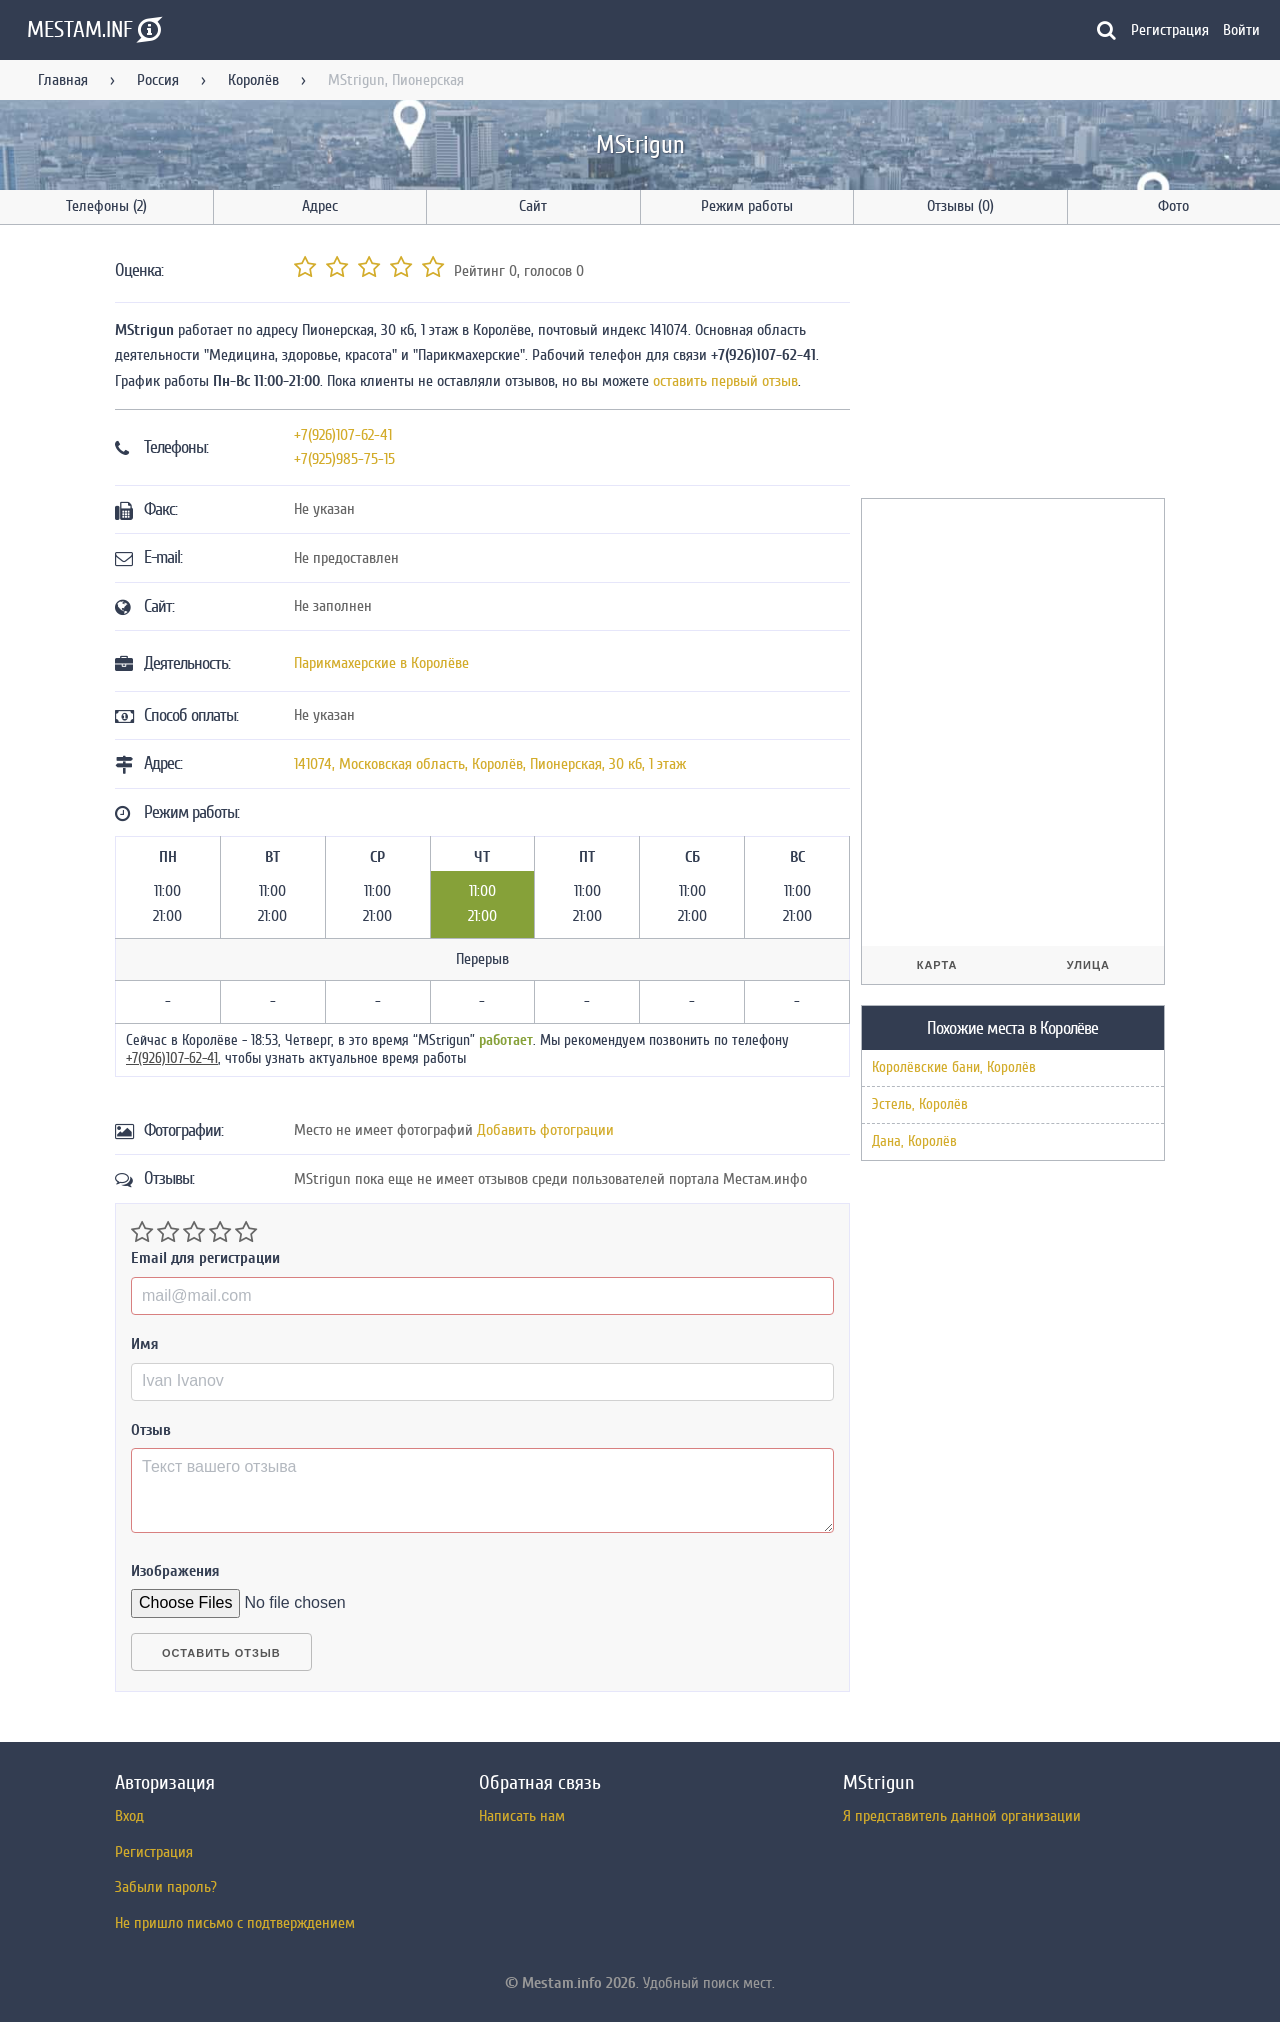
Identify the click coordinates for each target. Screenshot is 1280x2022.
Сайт (533, 206)
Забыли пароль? (166, 1887)
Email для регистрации (205, 1258)
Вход (129, 1816)
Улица (1088, 965)
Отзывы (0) (960, 206)
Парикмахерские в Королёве (381, 663)
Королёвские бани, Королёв (954, 1067)
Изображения (175, 1571)
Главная (63, 80)
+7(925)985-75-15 (344, 459)
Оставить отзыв (221, 1653)
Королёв (253, 80)
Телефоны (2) (106, 206)
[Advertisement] (1011, 365)
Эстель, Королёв (920, 1104)
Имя (145, 1344)
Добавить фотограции (545, 1130)
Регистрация (1170, 30)
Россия (158, 80)
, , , (490, 764)
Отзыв (151, 1430)
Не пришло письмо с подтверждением (235, 1923)
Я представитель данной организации (962, 1816)
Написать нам (522, 1816)
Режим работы (747, 206)
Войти (1241, 30)
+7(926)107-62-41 (343, 435)
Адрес (320, 206)
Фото (1173, 206)
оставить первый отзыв (725, 381)
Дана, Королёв (914, 1141)
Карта (937, 965)
